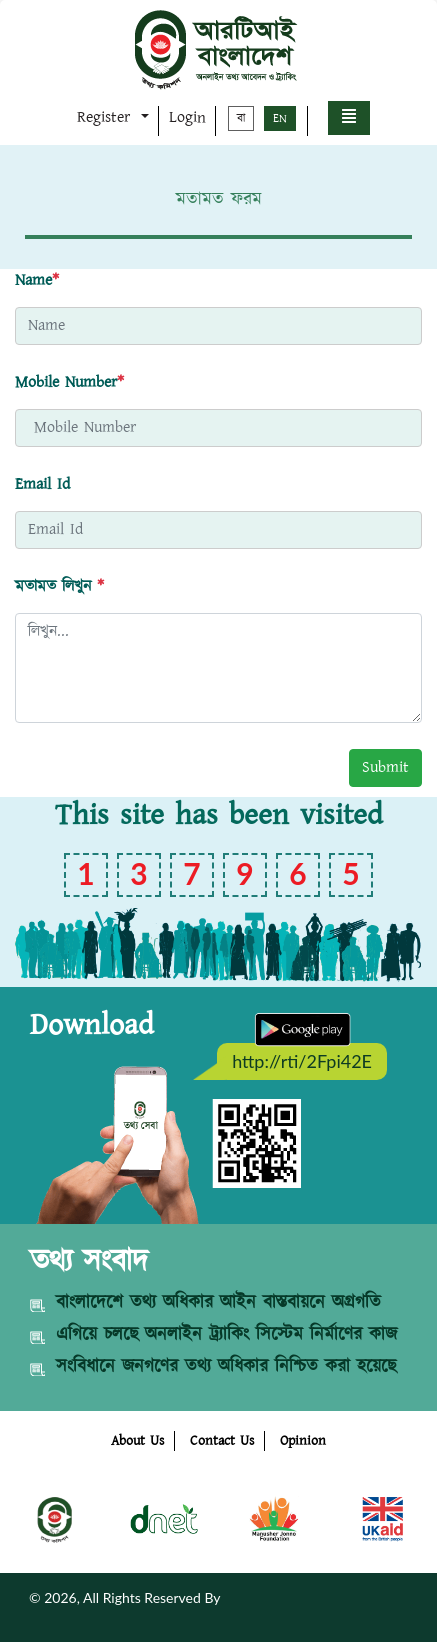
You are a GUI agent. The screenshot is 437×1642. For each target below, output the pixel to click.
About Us (137, 1441)
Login (187, 117)
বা (241, 118)
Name (37, 280)
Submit (385, 767)
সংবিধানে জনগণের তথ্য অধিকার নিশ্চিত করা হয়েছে (226, 1367)
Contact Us (222, 1441)
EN (280, 118)
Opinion (303, 1441)
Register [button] (106, 117)
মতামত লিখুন (59, 586)
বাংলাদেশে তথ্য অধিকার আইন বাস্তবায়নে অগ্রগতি (218, 1303)
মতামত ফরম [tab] (219, 200)
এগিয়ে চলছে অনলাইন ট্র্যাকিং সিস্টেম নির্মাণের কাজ (226, 1335)
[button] (349, 118)
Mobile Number (69, 382)
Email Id (42, 484)
